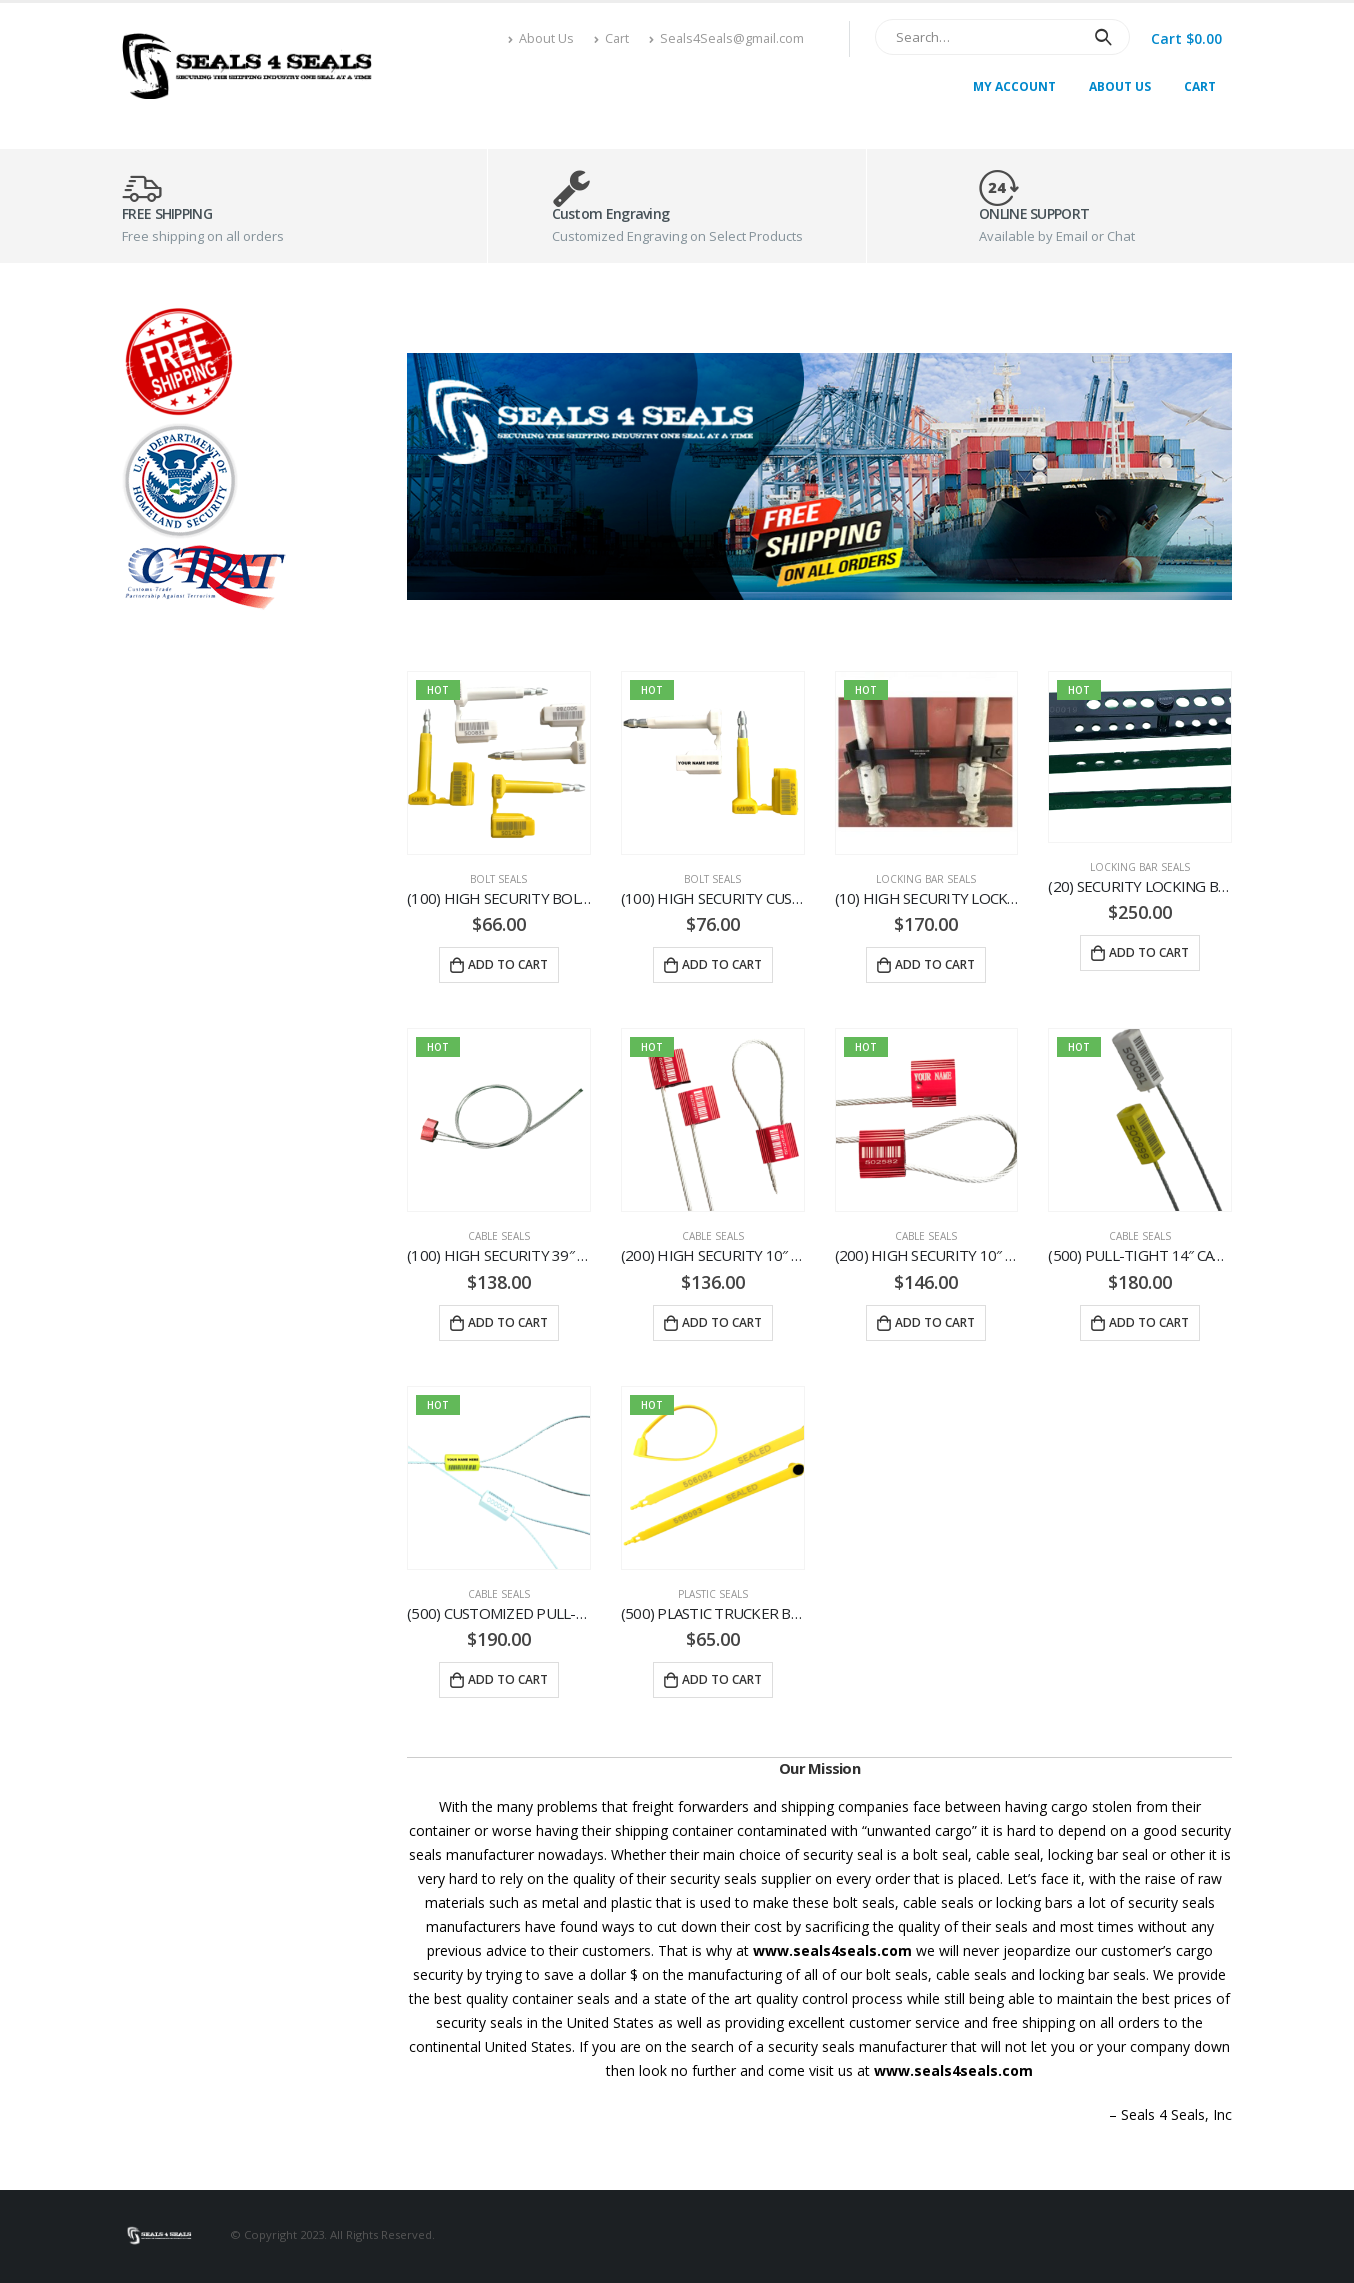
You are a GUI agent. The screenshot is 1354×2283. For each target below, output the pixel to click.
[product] (499, 763)
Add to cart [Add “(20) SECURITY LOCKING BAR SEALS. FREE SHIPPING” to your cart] (1149, 952)
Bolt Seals (498, 879)
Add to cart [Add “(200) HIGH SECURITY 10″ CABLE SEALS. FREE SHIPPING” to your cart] (722, 1322)
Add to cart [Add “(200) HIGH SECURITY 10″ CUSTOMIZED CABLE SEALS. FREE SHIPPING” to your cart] (935, 1322)
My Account (1014, 86)
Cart (611, 38)
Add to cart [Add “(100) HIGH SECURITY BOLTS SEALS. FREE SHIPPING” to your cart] (508, 964)
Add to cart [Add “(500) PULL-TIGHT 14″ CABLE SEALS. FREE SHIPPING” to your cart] (1149, 1322)
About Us (541, 38)
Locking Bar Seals (926, 879)
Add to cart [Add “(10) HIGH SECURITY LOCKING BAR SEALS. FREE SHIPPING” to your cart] (935, 964)
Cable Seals (499, 1236)
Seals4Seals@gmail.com (726, 38)
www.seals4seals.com (832, 1950)
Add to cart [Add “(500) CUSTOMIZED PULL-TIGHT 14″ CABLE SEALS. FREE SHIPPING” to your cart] (508, 1679)
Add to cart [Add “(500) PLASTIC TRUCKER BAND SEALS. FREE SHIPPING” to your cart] (722, 1679)
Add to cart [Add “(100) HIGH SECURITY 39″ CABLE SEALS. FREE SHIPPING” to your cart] (508, 1322)
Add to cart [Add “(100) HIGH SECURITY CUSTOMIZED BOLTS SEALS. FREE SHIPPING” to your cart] (722, 964)
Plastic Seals (713, 1594)
